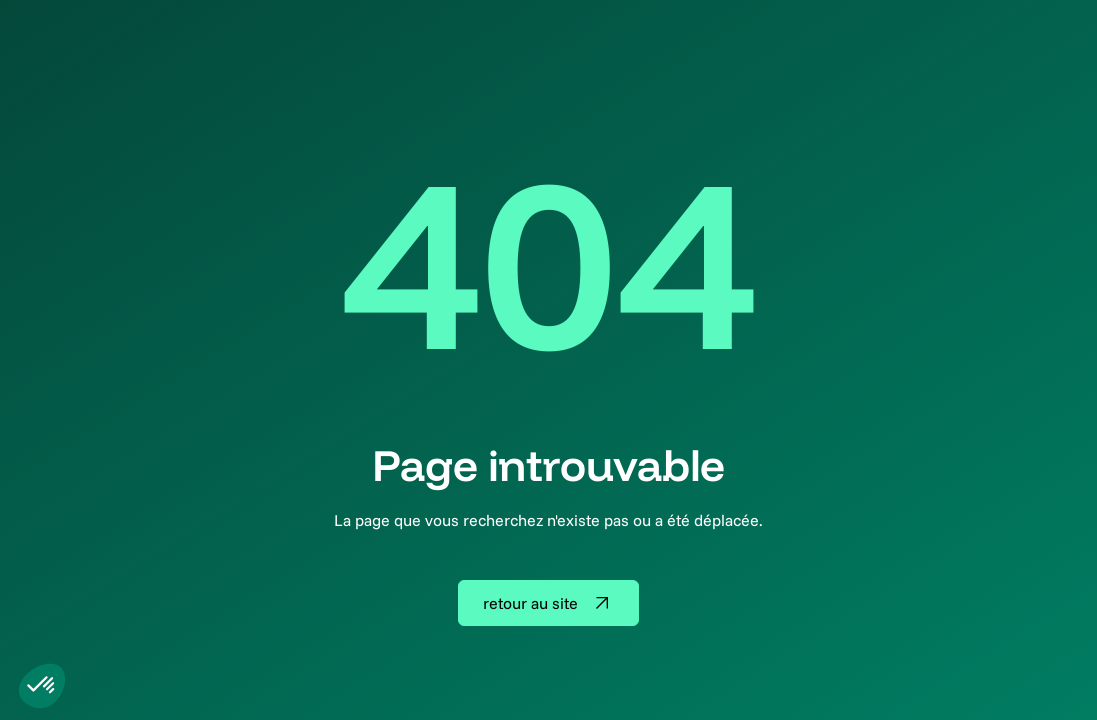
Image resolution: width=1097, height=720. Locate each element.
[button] (42, 686)
